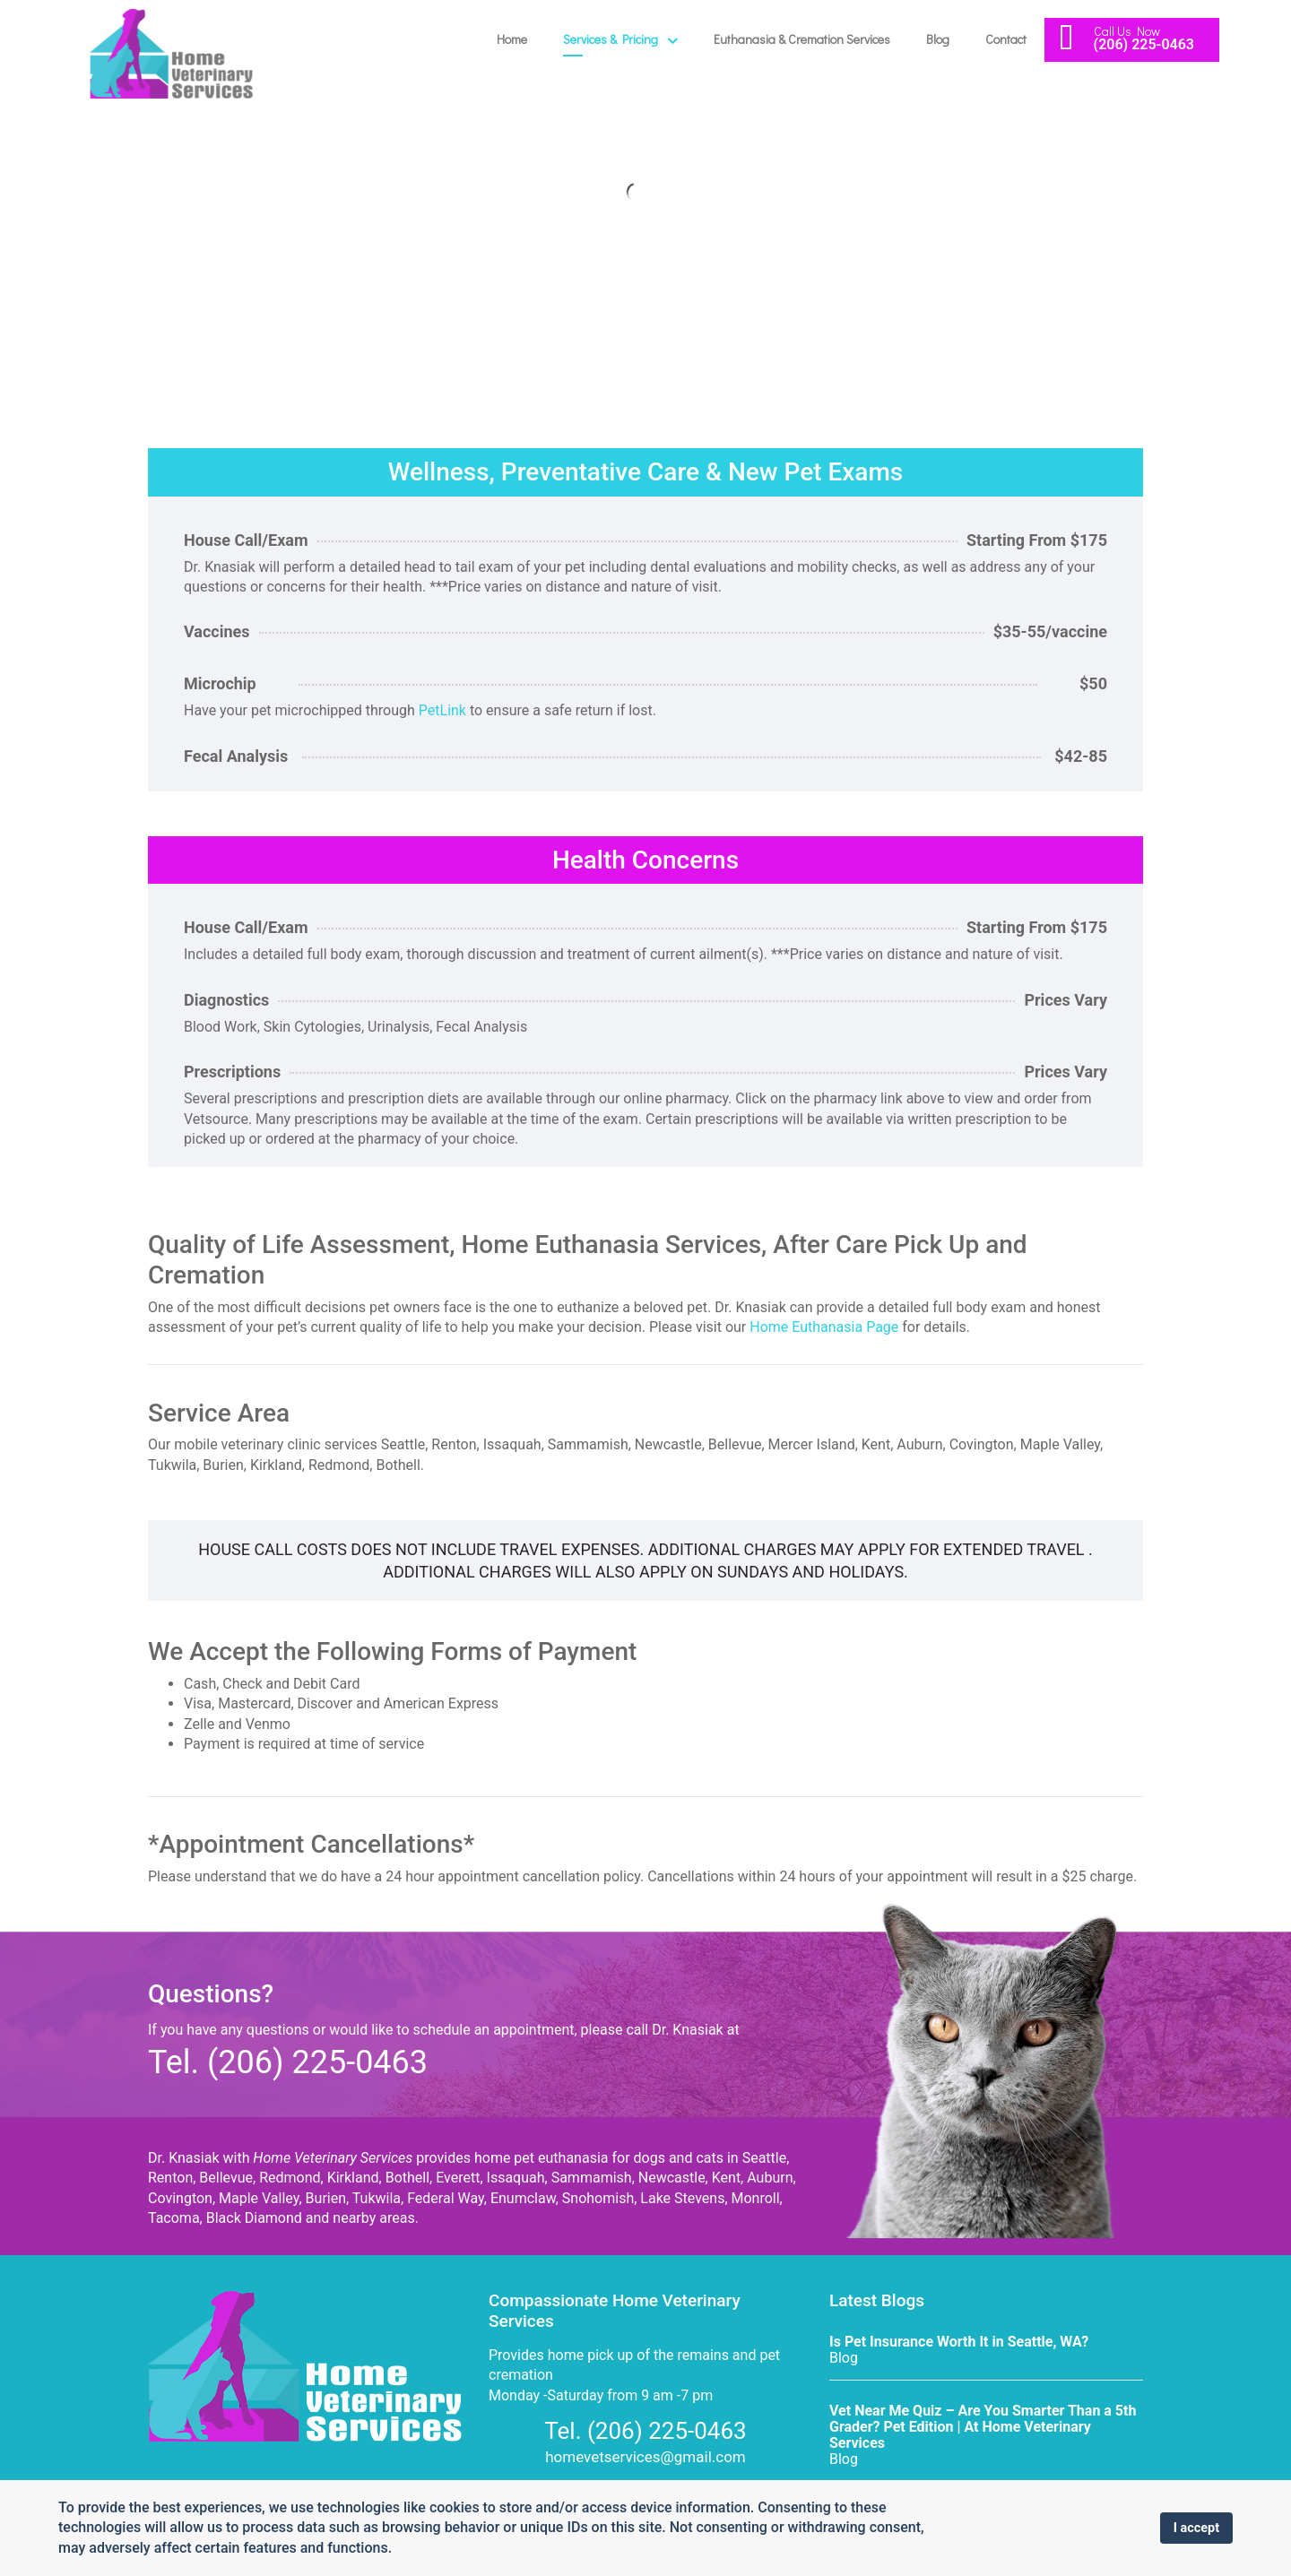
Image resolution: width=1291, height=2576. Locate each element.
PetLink (442, 710)
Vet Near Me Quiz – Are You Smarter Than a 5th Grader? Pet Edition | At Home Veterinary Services (982, 2426)
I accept (1196, 2528)
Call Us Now (1127, 30)
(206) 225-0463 (1144, 44)
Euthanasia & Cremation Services (802, 39)
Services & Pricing (610, 39)
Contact (1006, 39)
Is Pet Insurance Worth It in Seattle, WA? (958, 2341)
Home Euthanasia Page (823, 1327)
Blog (937, 39)
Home (512, 39)
